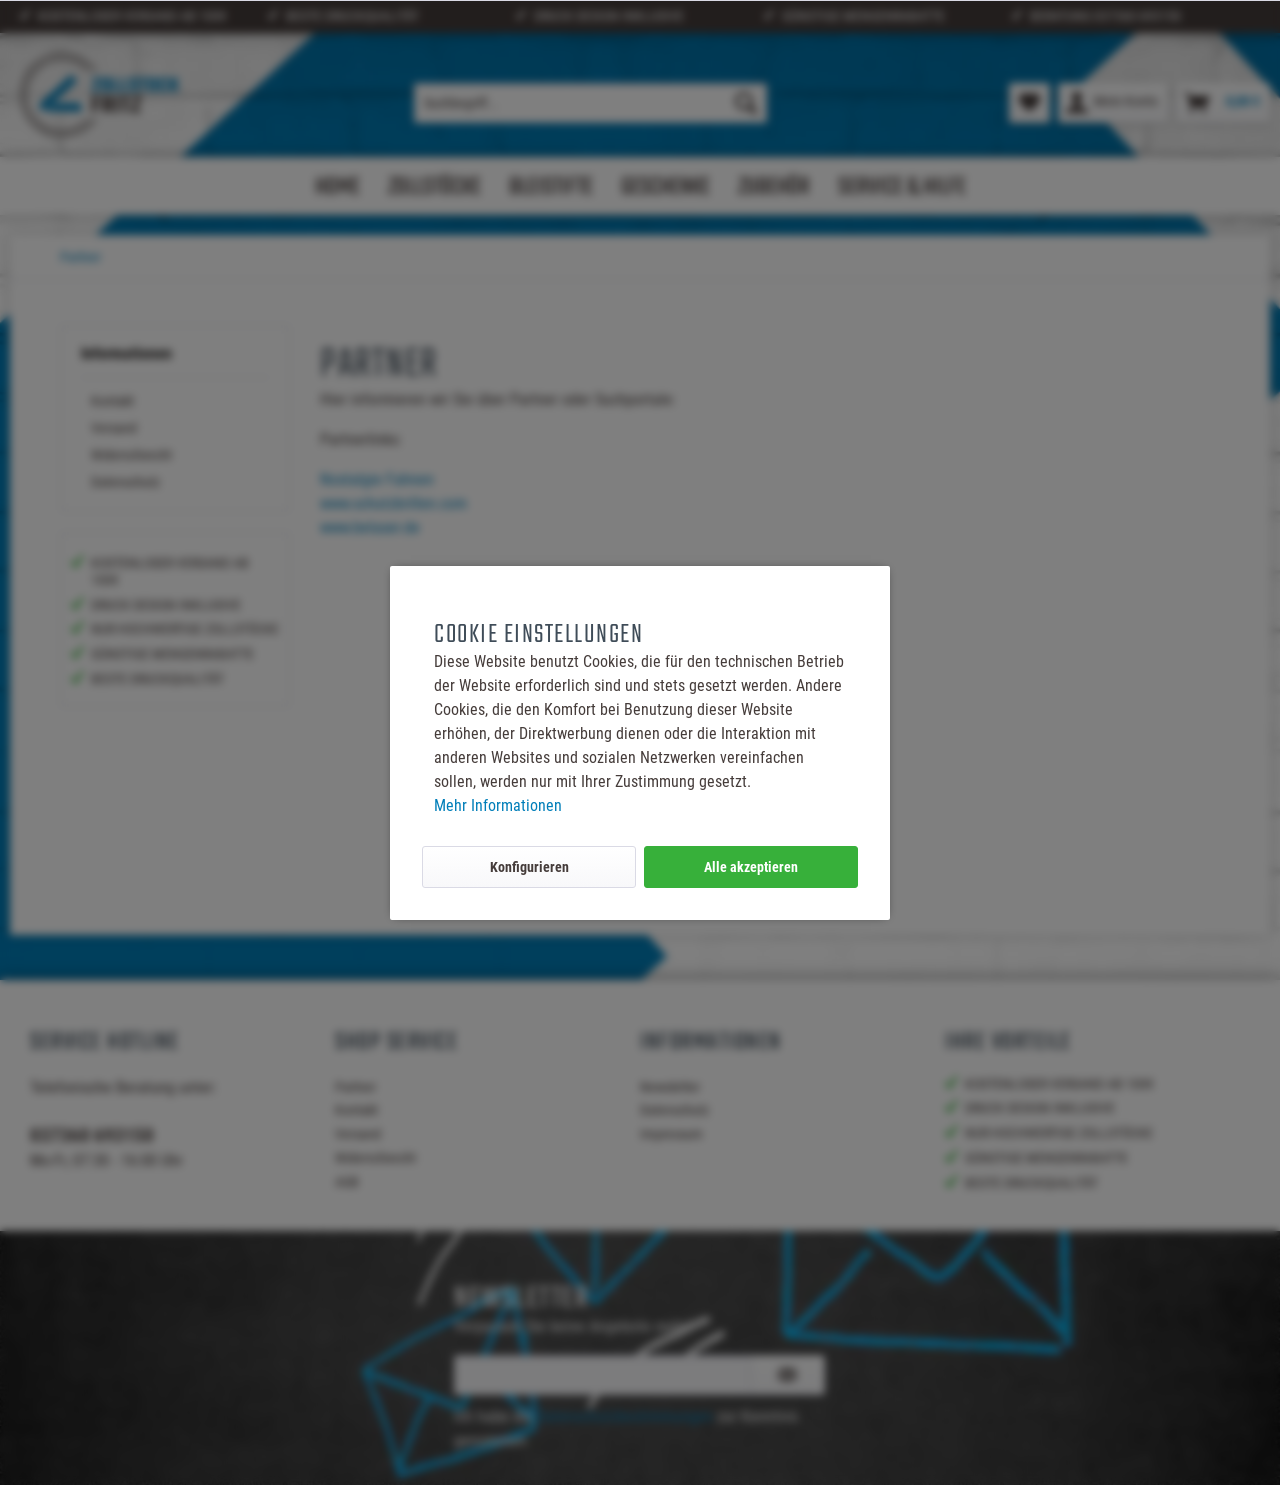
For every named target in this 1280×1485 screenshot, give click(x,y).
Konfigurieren (529, 867)
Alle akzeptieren (751, 867)
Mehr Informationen (498, 805)
